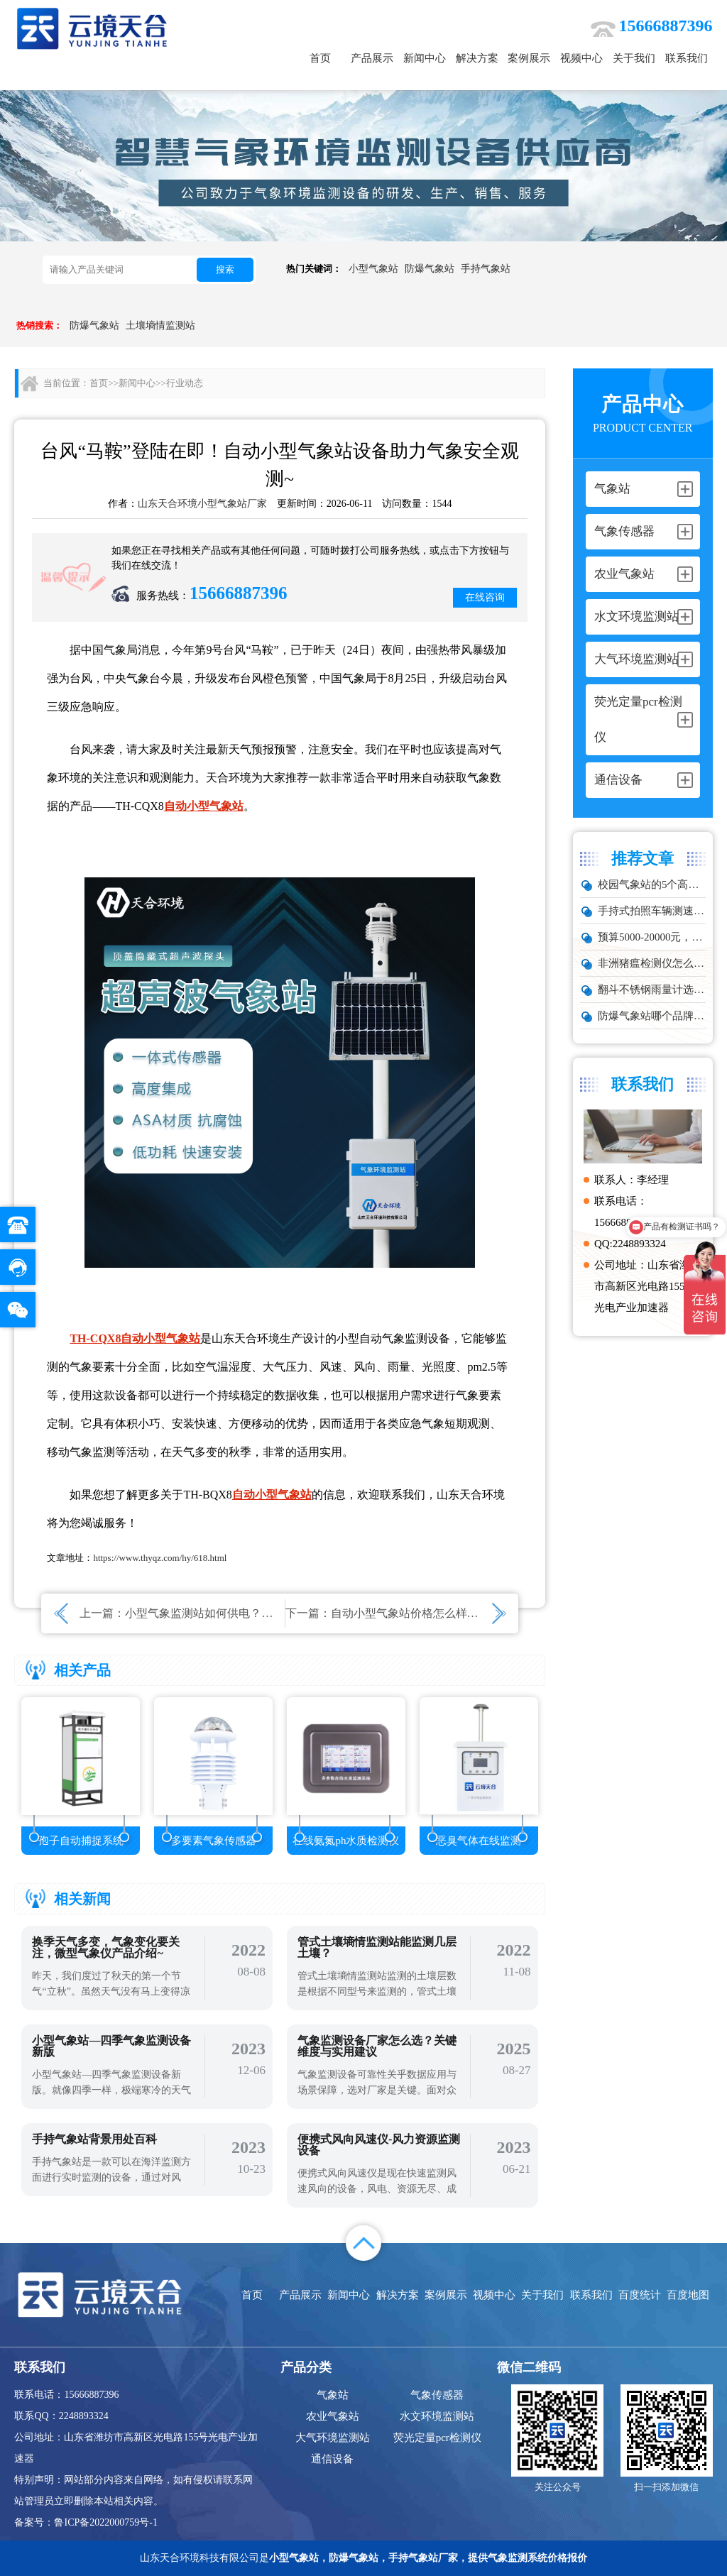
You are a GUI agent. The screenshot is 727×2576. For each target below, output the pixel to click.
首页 (320, 58)
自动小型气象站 (204, 806)
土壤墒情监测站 (160, 325)
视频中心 (581, 58)
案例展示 (529, 58)
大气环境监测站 (332, 2437)
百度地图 (688, 2295)
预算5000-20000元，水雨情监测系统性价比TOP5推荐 (652, 937)
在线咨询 (485, 597)
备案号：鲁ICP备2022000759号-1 (85, 2522)
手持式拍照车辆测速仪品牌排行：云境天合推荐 (652, 910)
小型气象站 (373, 268)
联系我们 (686, 58)
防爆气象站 (429, 268)
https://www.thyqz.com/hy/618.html (159, 1557)
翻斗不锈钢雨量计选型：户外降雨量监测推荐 (652, 989)
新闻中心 (424, 58)
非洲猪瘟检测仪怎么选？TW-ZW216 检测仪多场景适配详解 (652, 963)
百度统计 (639, 2295)
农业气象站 (332, 2416)
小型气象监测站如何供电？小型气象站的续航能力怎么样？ (272, 1613)
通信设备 (332, 2459)
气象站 (333, 2395)
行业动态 (184, 383)
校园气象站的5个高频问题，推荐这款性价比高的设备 (652, 884)
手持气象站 (485, 268)
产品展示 (372, 58)
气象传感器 (437, 2395)
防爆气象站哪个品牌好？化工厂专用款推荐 (652, 1015)
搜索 (225, 269)
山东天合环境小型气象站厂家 (202, 503)
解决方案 (477, 58)
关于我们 (634, 58)
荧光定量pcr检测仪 (437, 2437)
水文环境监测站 (437, 2416)
